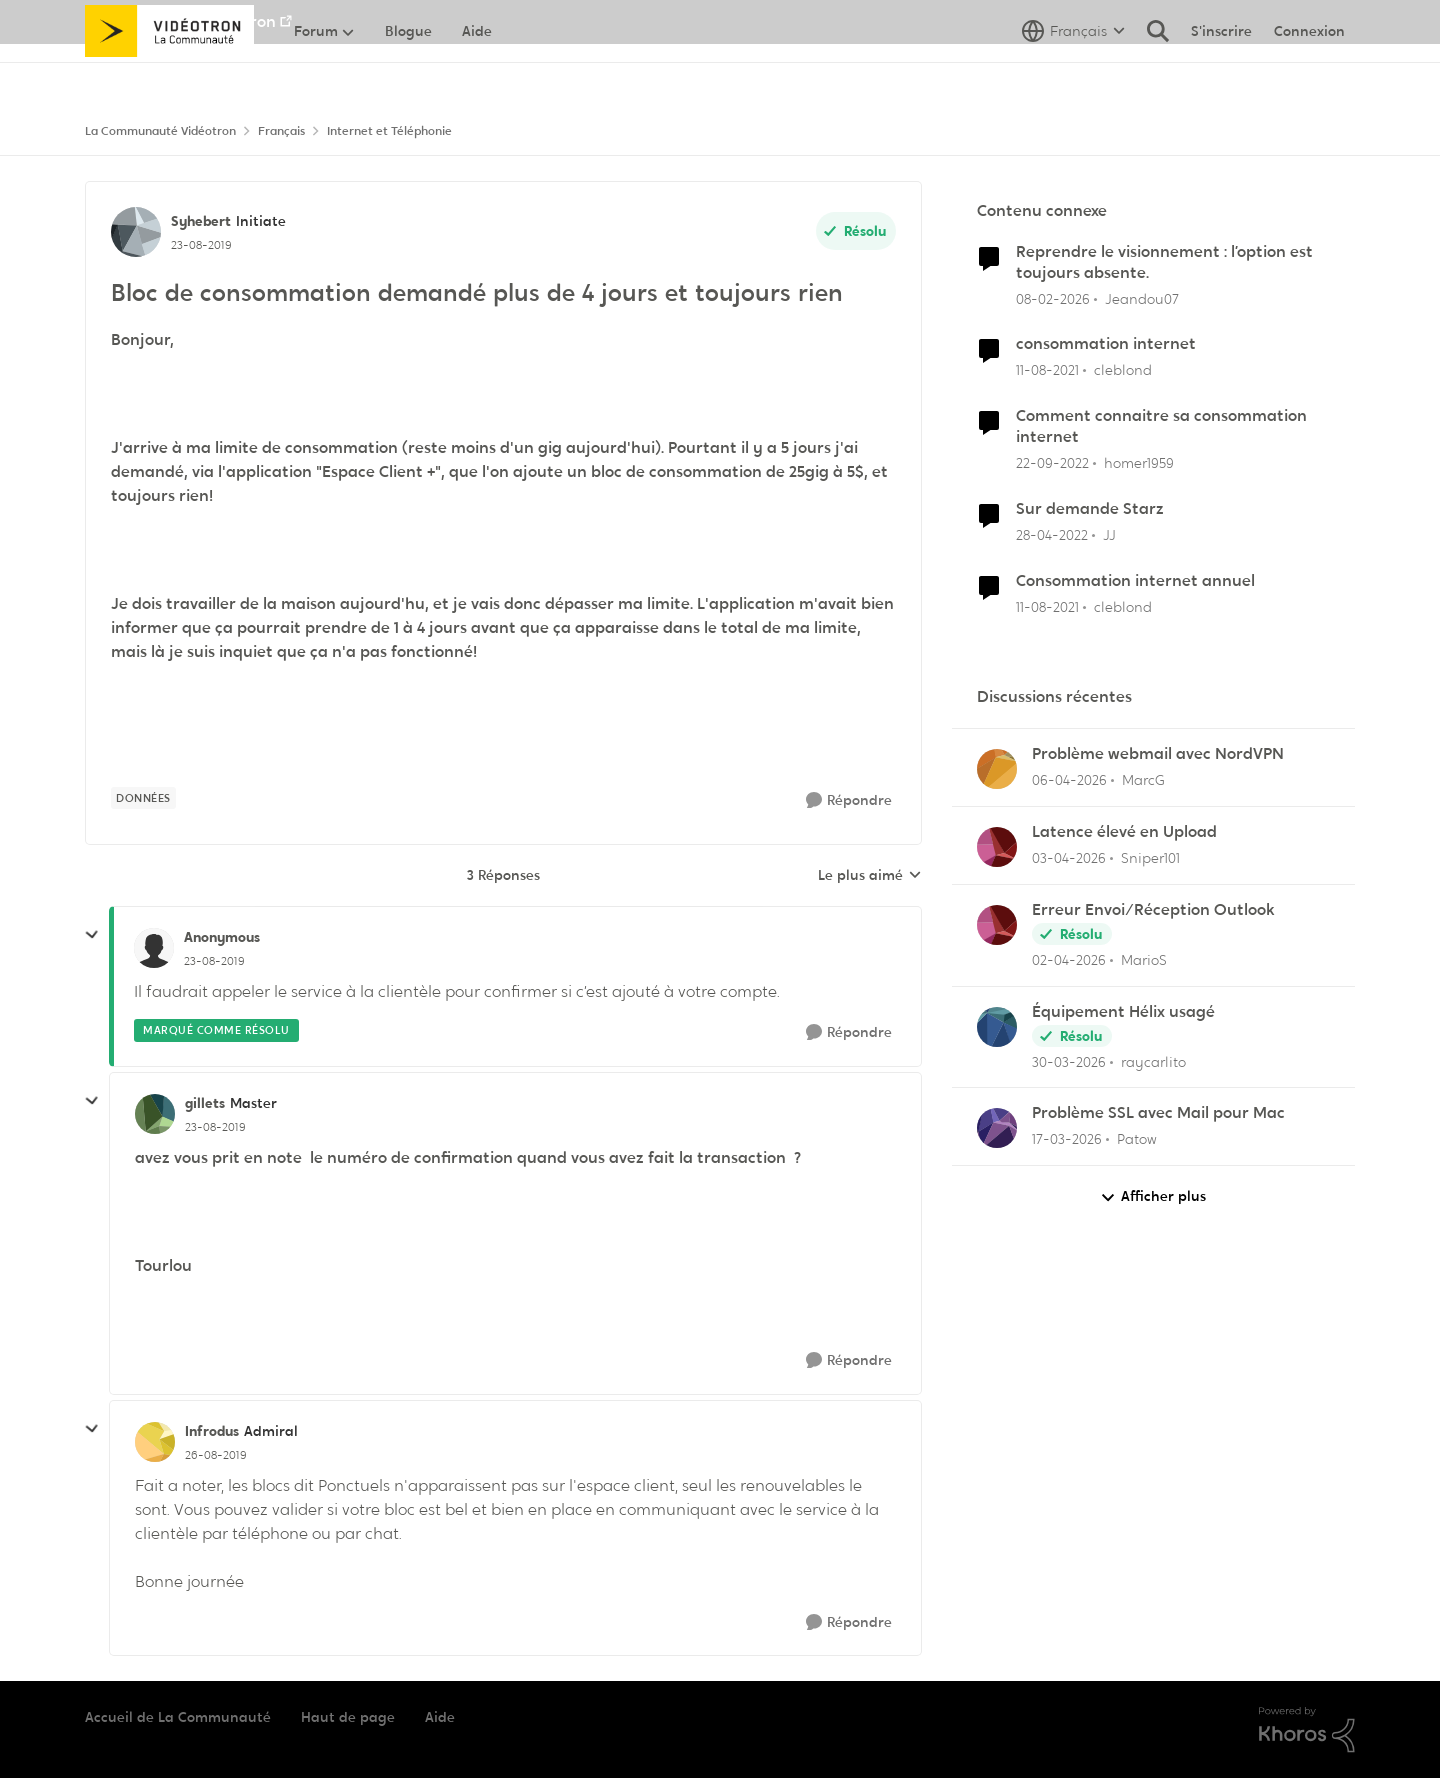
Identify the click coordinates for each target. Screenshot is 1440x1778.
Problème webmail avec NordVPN (1158, 754)
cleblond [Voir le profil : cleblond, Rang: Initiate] (1123, 370)
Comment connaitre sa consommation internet (1161, 426)
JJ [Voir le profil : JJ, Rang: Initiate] (1109, 535)
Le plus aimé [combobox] (870, 876)
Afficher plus (1153, 1196)
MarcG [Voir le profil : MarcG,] (1143, 780)
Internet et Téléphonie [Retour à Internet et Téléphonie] (389, 131)
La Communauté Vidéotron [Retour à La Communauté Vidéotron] (160, 131)
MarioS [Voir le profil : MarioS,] (1144, 960)
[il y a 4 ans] (1047, 370)
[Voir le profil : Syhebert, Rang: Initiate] (136, 232)
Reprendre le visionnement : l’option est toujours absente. (1164, 262)
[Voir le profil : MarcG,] (997, 769)
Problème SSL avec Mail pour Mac (1158, 1113)
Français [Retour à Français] (281, 131)
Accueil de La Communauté (178, 1717)
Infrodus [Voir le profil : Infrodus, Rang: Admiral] (212, 1431)
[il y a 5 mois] (1053, 298)
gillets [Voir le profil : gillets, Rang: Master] (205, 1103)
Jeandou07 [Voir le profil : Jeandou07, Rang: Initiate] (1142, 298)
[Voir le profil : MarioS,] (997, 925)
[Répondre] (849, 800)
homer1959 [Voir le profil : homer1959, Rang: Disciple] (1139, 463)
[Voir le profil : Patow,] (997, 1128)
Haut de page (348, 1717)
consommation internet (1106, 344)
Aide (440, 1717)
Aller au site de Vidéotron (180, 21)
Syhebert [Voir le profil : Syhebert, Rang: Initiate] (201, 221)
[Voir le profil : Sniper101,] (997, 847)
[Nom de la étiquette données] (143, 798)
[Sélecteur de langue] (1073, 75)
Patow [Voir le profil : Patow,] (1137, 1139)
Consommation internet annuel (1135, 581)
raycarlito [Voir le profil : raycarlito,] (1153, 1061)
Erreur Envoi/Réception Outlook (1153, 910)
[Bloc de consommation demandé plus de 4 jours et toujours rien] (214, 961)
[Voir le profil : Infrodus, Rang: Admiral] (155, 1442)
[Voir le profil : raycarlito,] (997, 1027)
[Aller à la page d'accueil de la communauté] (169, 75)
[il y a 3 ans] (1052, 463)
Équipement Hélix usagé (1123, 1012)
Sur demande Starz (1090, 509)
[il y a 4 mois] (1069, 780)
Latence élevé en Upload (1124, 832)
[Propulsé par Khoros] (1307, 1730)
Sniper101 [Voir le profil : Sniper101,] (1150, 858)
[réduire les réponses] (92, 935)
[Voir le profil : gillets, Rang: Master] (155, 1114)
